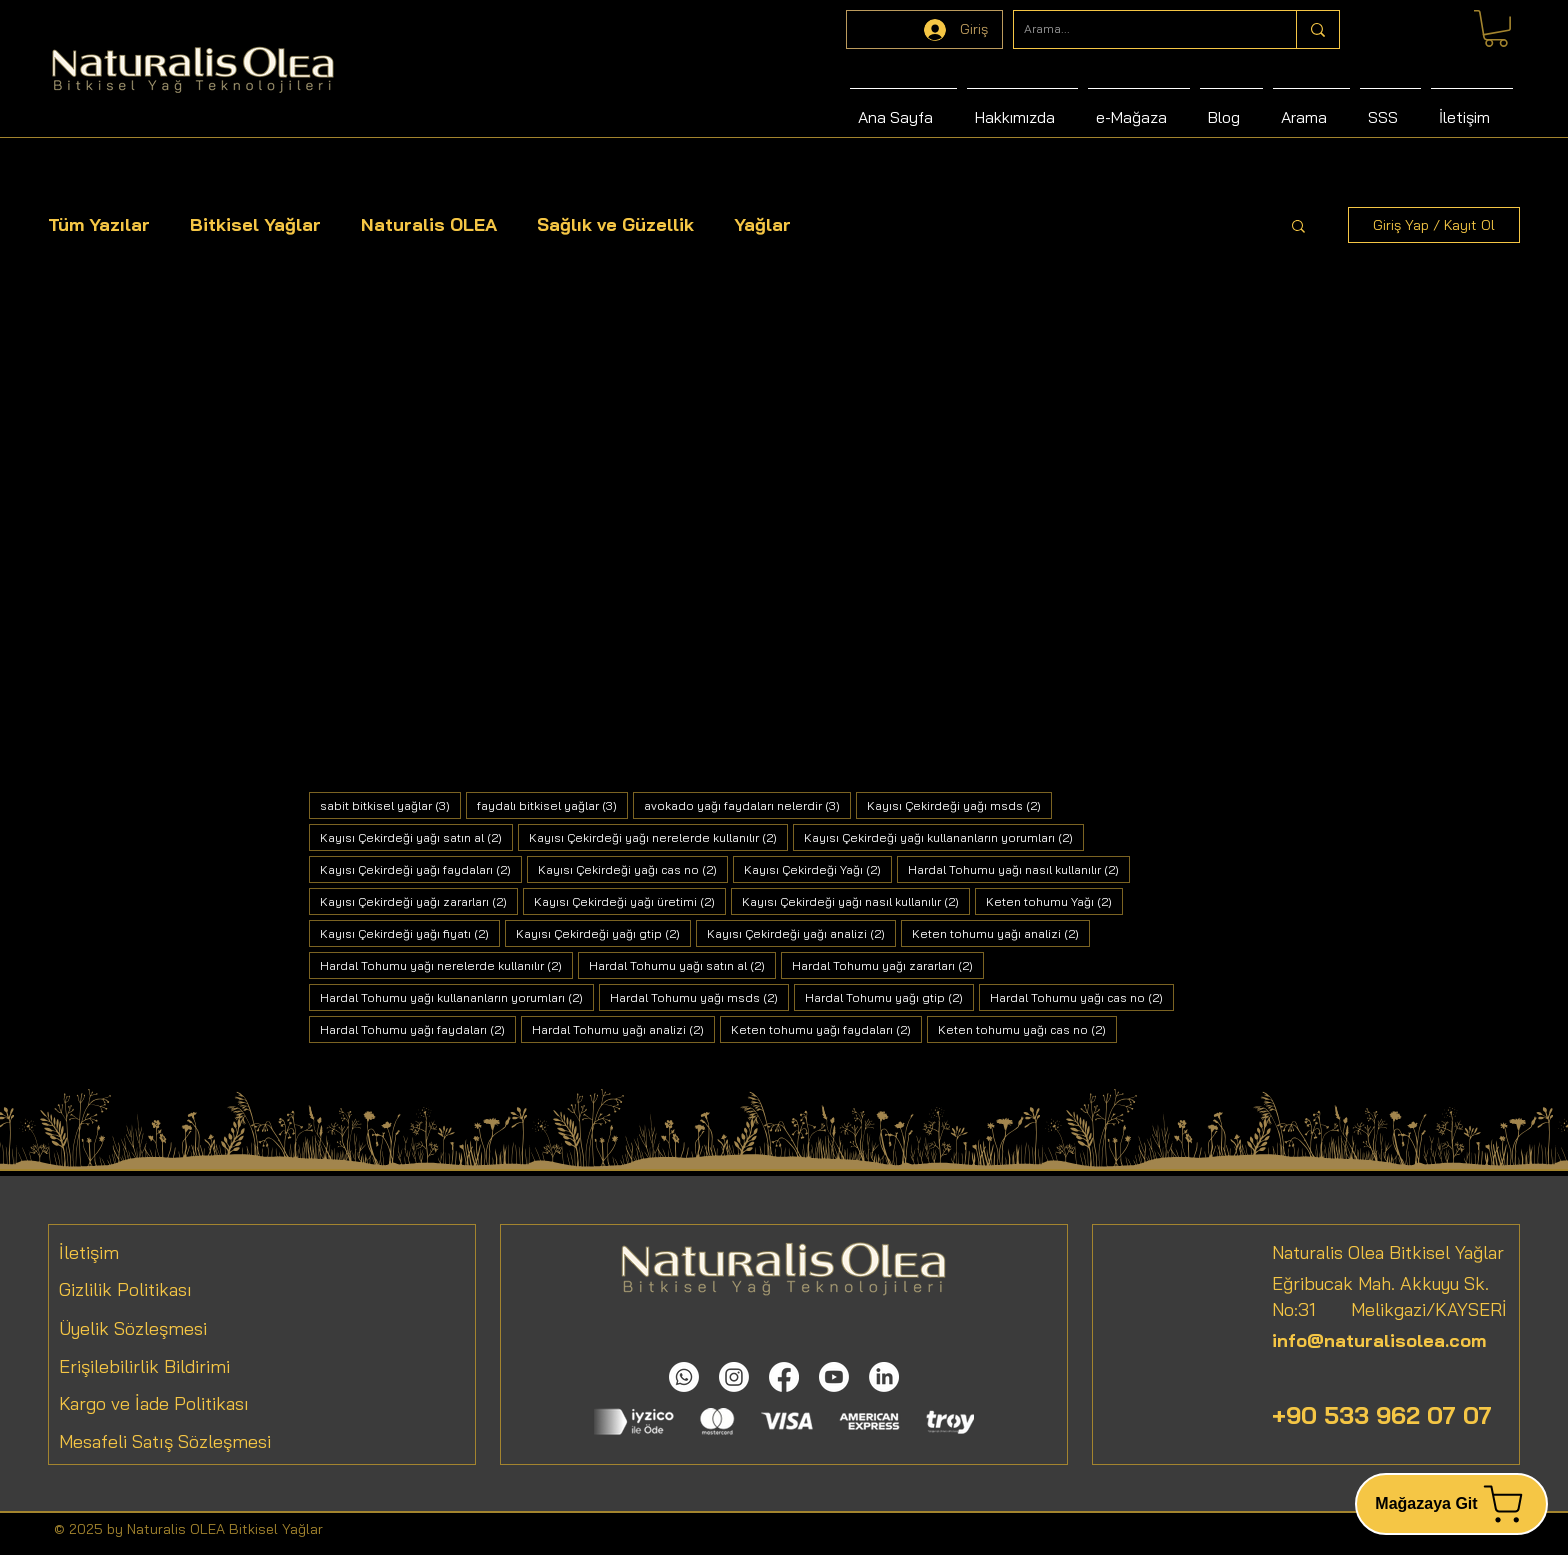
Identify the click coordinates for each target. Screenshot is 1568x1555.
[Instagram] (734, 1377)
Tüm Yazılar (99, 224)
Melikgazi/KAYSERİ (1411, 1309)
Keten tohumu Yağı (1054, 901)
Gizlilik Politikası (125, 1289)
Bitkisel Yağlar (255, 224)
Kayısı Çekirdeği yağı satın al (416, 837)
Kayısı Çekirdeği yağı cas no (633, 869)
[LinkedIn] (884, 1377)
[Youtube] (834, 1377)
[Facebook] (784, 1377)
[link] (1496, 28)
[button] (1298, 227)
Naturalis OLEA (429, 224)
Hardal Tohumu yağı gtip (889, 997)
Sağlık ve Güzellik (615, 224)
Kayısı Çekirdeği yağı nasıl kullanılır (856, 901)
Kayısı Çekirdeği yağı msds (959, 805)
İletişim (89, 1252)
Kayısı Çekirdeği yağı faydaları (421, 869)
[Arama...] (1139, 29)
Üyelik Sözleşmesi (133, 1328)
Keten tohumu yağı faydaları (826, 1029)
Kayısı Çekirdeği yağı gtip (603, 933)
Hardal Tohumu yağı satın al (682, 965)
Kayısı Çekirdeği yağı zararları (419, 901)
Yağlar (762, 224)
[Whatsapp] (684, 1377)
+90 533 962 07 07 (1382, 1415)
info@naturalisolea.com (1379, 1340)
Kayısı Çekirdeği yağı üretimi (630, 901)
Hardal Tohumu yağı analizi (623, 1029)
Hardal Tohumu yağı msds (699, 997)
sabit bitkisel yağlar (390, 805)
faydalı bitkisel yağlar (552, 805)
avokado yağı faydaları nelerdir (747, 805)
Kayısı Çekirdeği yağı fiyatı (410, 933)
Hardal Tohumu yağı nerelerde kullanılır (446, 965)
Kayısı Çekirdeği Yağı (818, 869)
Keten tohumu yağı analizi (1001, 933)
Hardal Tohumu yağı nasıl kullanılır (1019, 869)
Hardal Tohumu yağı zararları (888, 965)
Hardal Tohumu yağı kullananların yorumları (457, 997)
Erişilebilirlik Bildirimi (144, 1366)
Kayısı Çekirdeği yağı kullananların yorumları (944, 837)
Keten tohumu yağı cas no (1027, 1029)
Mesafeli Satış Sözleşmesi (165, 1441)
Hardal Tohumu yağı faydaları (418, 1029)
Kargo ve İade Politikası (154, 1403)
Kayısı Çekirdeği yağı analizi (801, 933)
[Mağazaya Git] (1451, 1504)
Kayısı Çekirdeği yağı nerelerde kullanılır (658, 837)
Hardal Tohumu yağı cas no (1082, 997)
